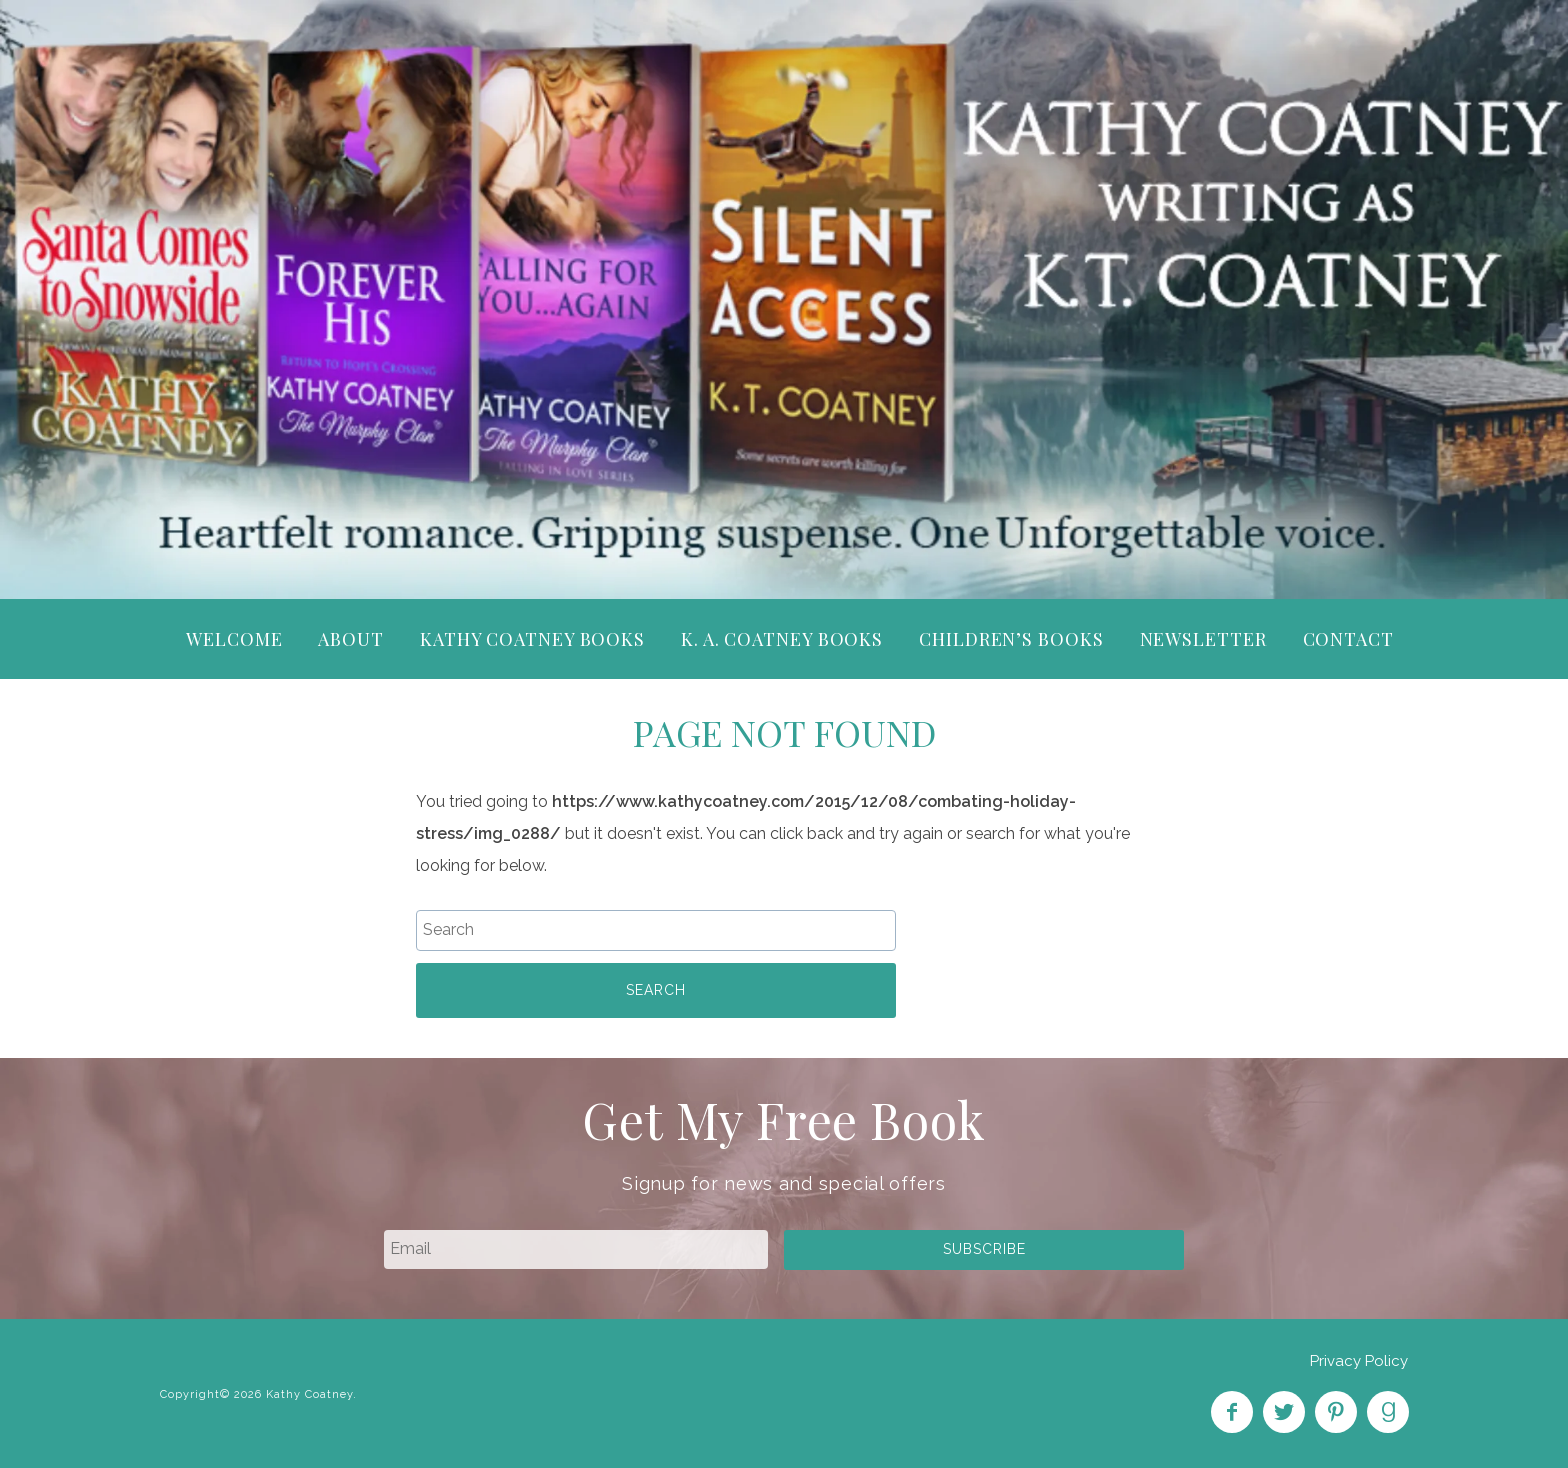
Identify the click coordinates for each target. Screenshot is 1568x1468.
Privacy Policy (1359, 1361)
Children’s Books (1011, 639)
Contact (1348, 639)
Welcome (234, 639)
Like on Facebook (1232, 1412)
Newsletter (1203, 639)
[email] (576, 1249)
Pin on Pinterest (1336, 1412)
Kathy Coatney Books (532, 639)
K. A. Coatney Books (782, 639)
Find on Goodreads (1388, 1412)
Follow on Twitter (1284, 1412)
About (351, 639)
